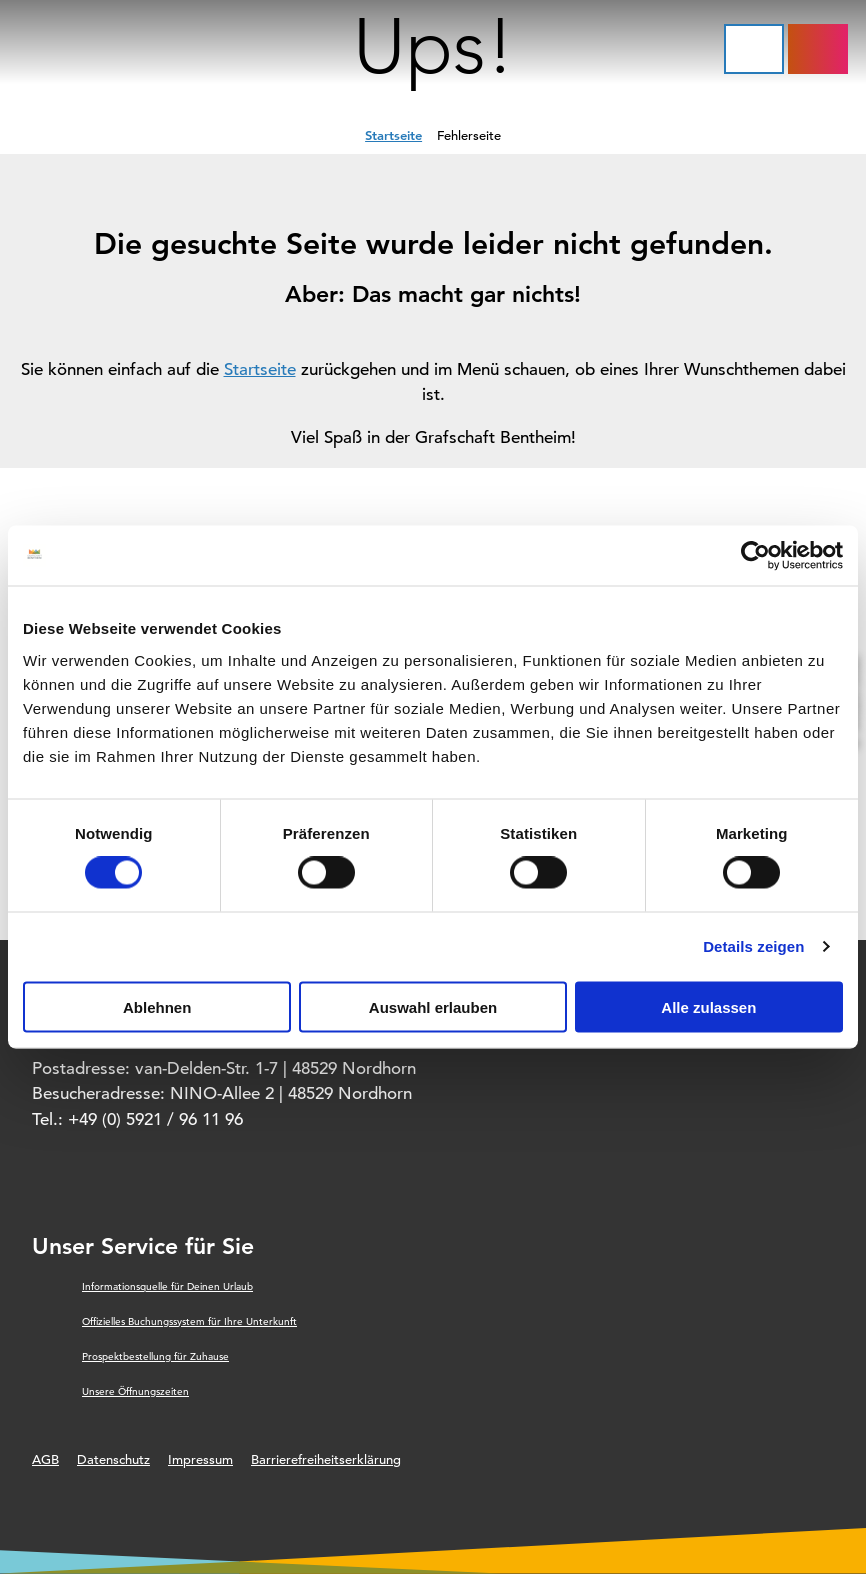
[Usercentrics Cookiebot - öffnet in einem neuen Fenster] (755, 556)
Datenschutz (113, 1459)
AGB (45, 1459)
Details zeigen (753, 946)
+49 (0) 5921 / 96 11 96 (155, 1119)
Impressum (200, 1459)
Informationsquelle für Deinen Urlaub (167, 1286)
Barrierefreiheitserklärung (326, 1459)
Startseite (393, 135)
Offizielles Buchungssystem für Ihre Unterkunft (189, 1321)
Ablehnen (157, 1006)
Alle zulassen (708, 1006)
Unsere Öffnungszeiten (135, 1391)
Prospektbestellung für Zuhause (155, 1356)
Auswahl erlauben (433, 1006)
